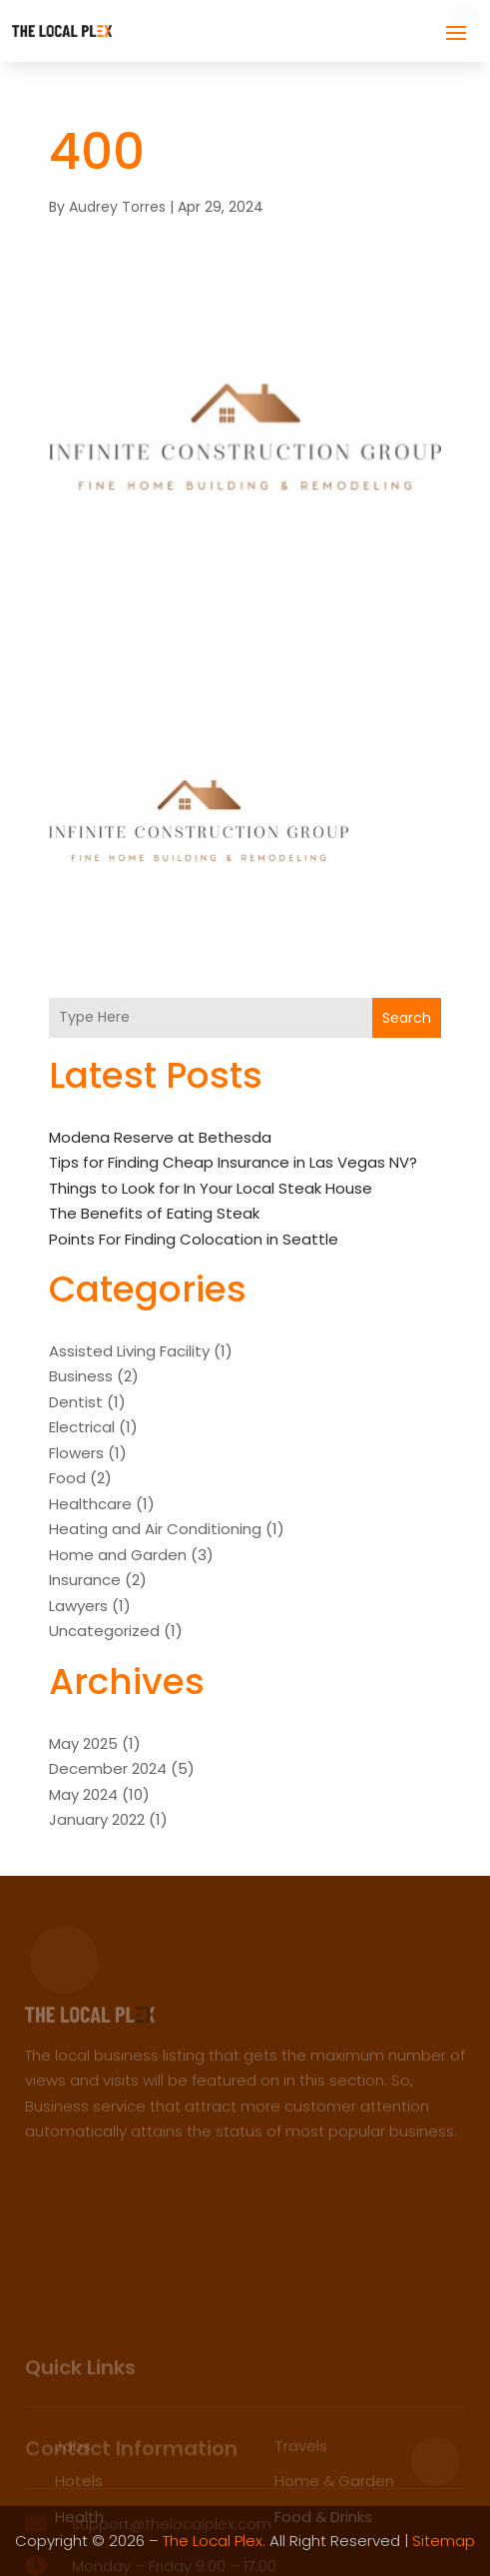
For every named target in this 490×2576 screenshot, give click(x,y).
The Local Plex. (214, 2540)
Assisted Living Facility (129, 1350)
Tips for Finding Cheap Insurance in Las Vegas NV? (233, 1162)
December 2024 (108, 1768)
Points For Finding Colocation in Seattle (193, 1239)
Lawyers (78, 1605)
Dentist (76, 1401)
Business (81, 1375)
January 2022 (97, 1819)
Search (406, 1018)
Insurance (85, 1579)
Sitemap (443, 2540)
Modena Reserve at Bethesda (160, 1137)
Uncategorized (104, 1630)
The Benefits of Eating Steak (154, 1213)
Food (67, 1477)
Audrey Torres (117, 207)
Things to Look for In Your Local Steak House (210, 1188)
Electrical (82, 1426)
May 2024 (83, 1794)
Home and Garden (118, 1554)
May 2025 (83, 1743)
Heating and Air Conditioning (155, 1528)
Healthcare (90, 1503)
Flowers (76, 1452)
